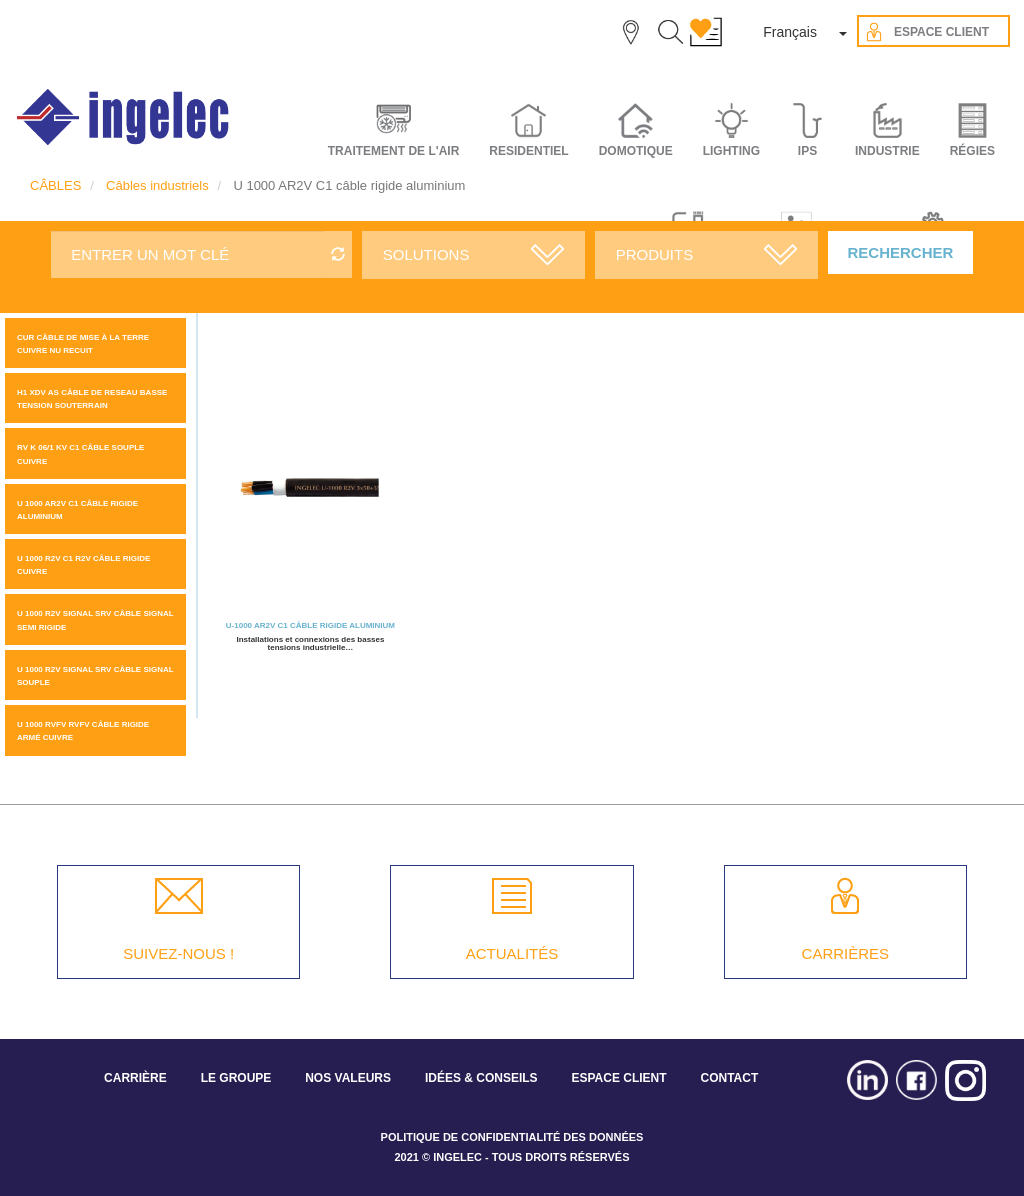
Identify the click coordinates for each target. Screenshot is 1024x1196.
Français (790, 32)
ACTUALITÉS (512, 953)
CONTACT (729, 1078)
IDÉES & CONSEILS (481, 1078)
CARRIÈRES (846, 953)
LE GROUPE (236, 1078)
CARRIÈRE (135, 1078)
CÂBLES (55, 185)
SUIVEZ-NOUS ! (178, 953)
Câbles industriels (157, 185)
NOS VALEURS (348, 1078)
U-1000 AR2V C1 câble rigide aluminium (310, 625)
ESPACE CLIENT (618, 1078)
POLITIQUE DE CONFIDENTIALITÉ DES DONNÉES (512, 1137)
